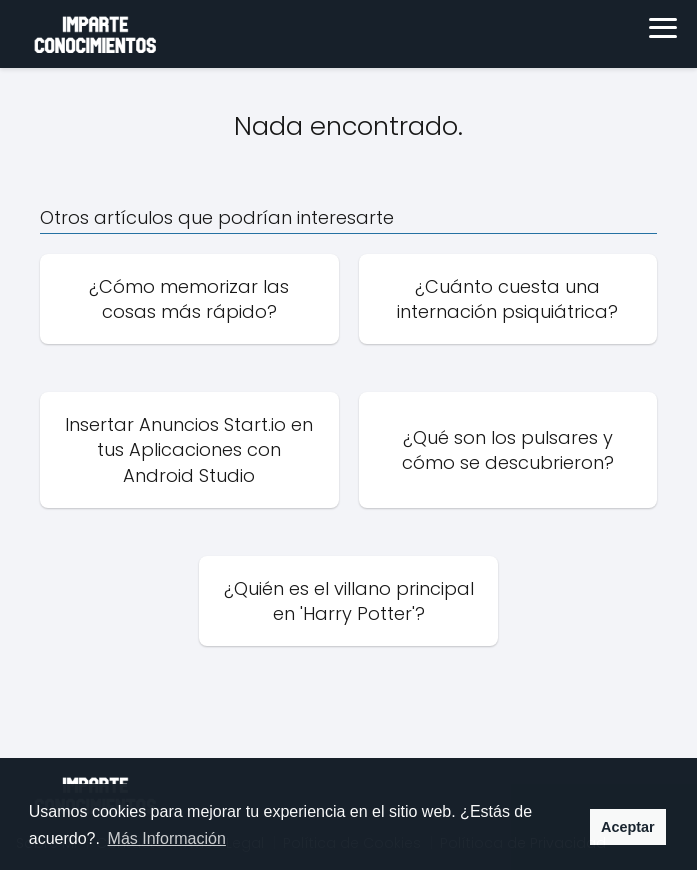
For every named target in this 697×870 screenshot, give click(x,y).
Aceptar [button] (628, 827)
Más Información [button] (167, 838)
